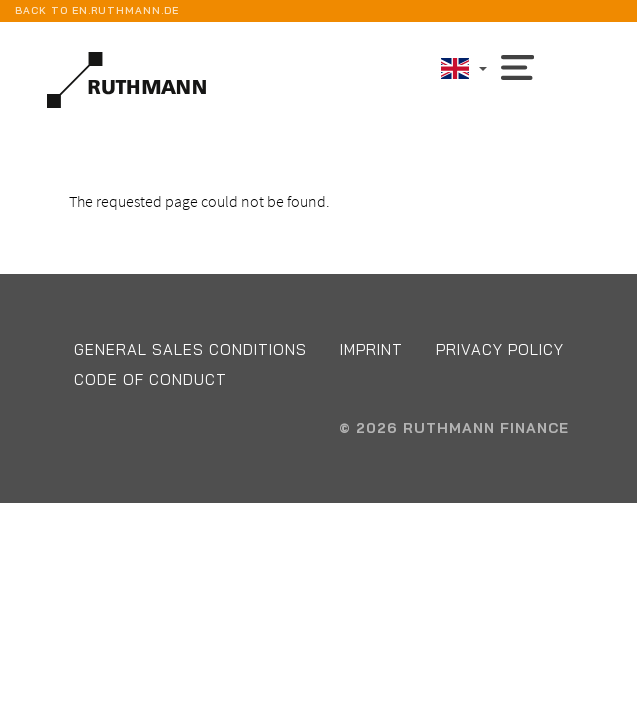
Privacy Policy (500, 349)
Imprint (371, 349)
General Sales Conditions (190, 349)
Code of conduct (150, 379)
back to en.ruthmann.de (97, 10)
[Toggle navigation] (517, 66)
